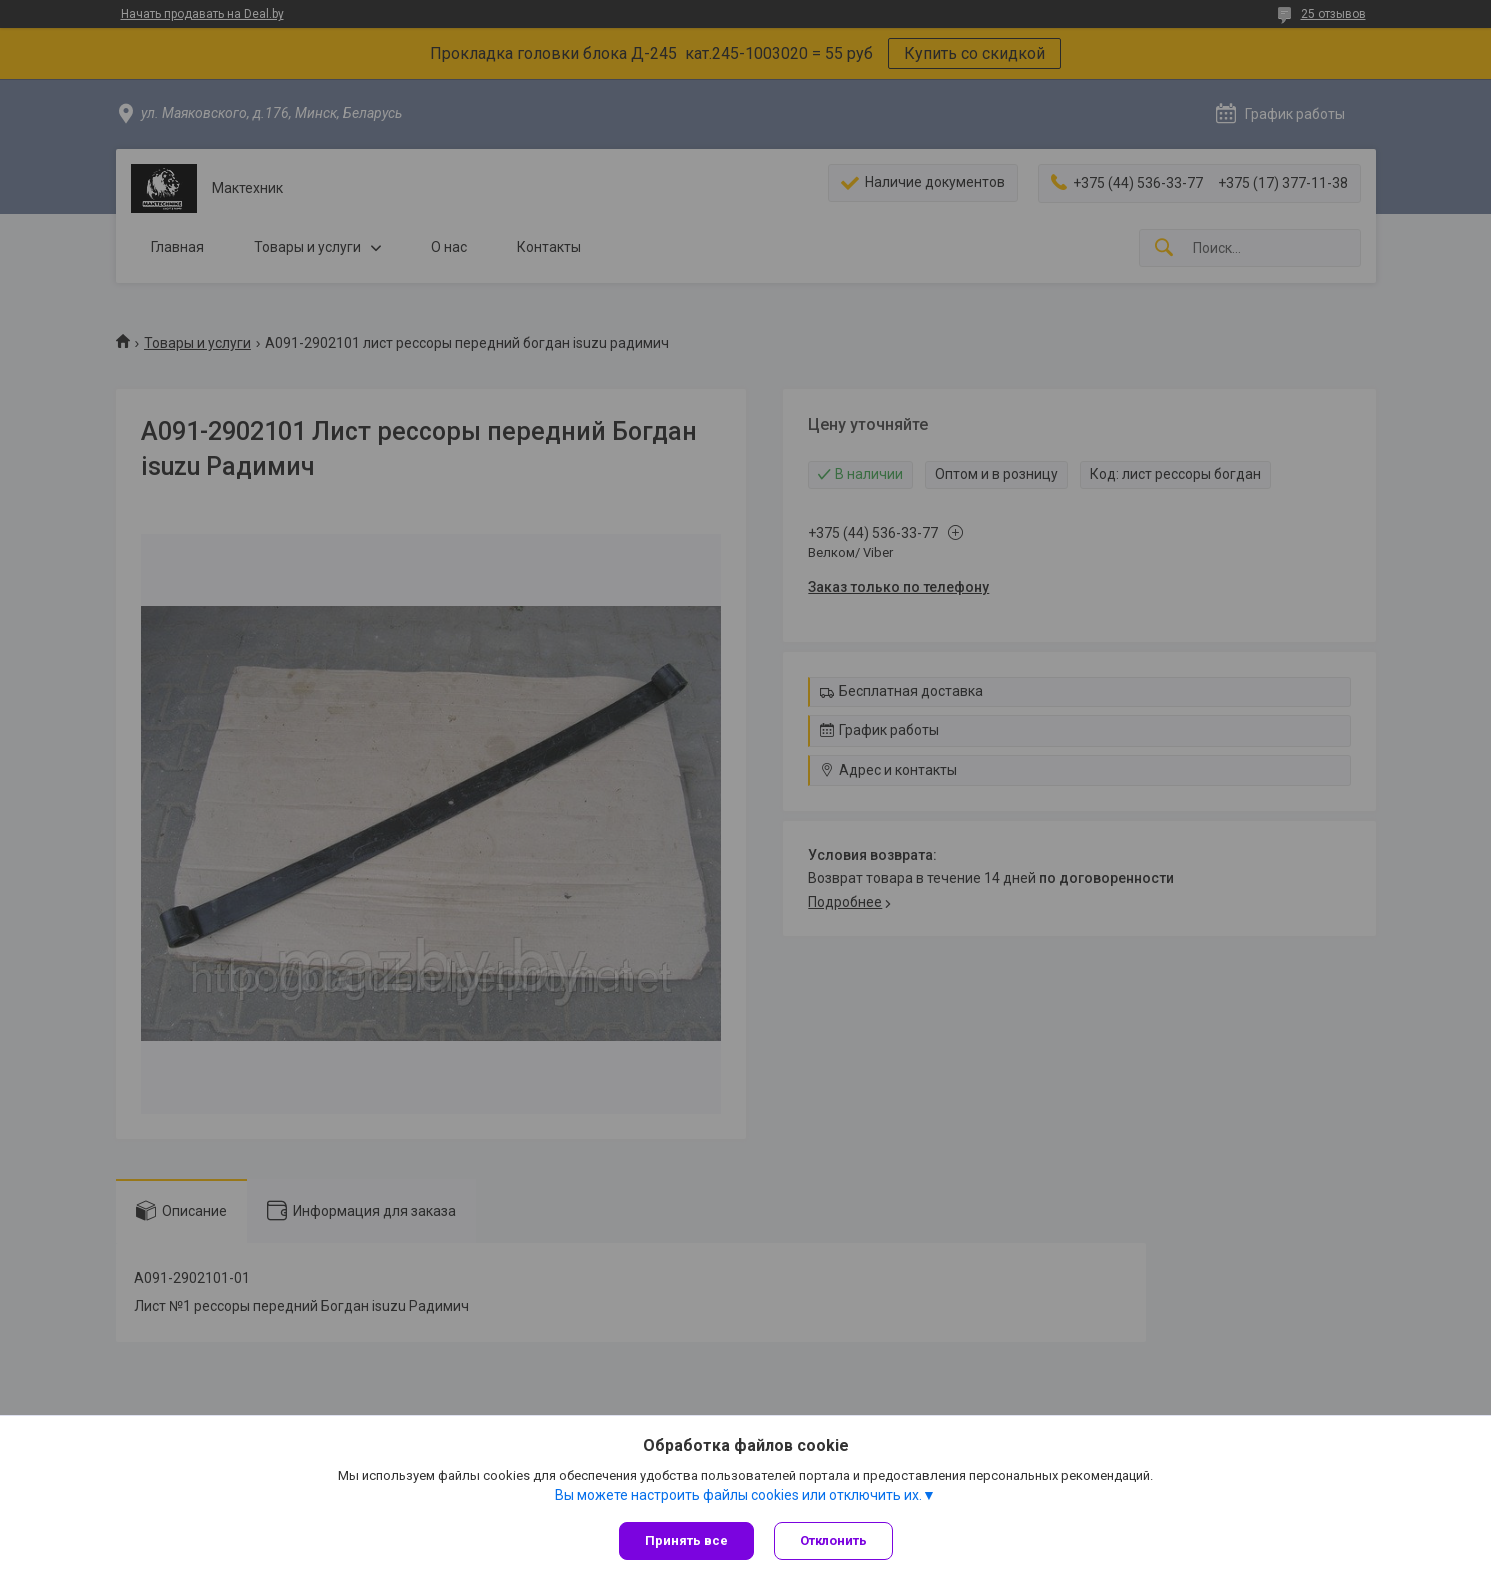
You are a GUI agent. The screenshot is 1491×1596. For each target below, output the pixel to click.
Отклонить (833, 1540)
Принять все (686, 1540)
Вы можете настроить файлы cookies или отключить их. (738, 1495)
